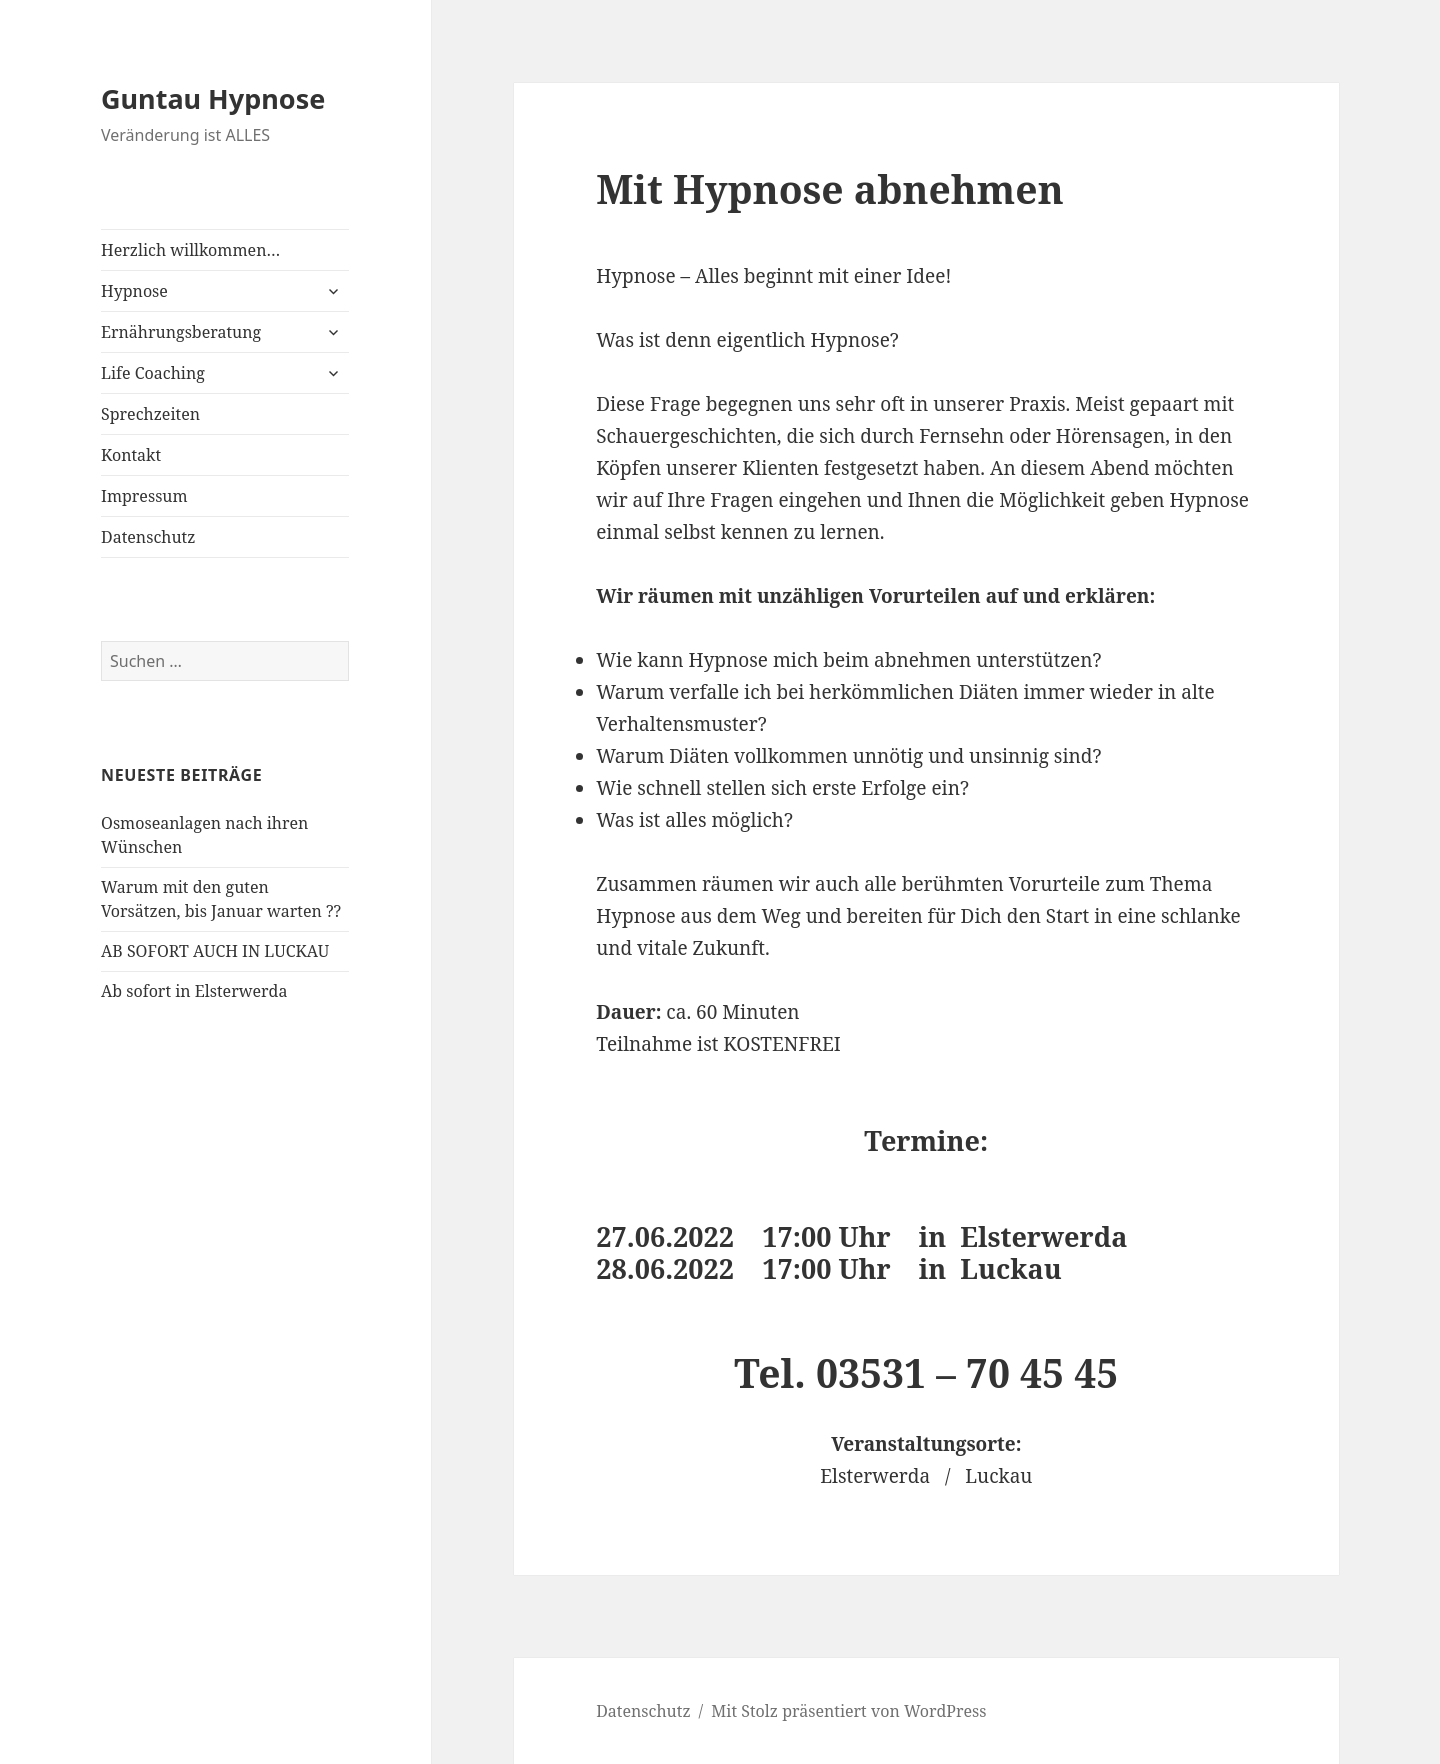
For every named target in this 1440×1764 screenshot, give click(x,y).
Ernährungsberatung (181, 332)
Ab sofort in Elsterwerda (194, 991)
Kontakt (131, 455)
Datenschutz (148, 537)
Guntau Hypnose (213, 98)
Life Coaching (153, 373)
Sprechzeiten (150, 414)
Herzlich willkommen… (190, 250)
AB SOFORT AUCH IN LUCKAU (215, 951)
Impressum (144, 496)
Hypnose (134, 291)
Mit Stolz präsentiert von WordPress (848, 1711)
